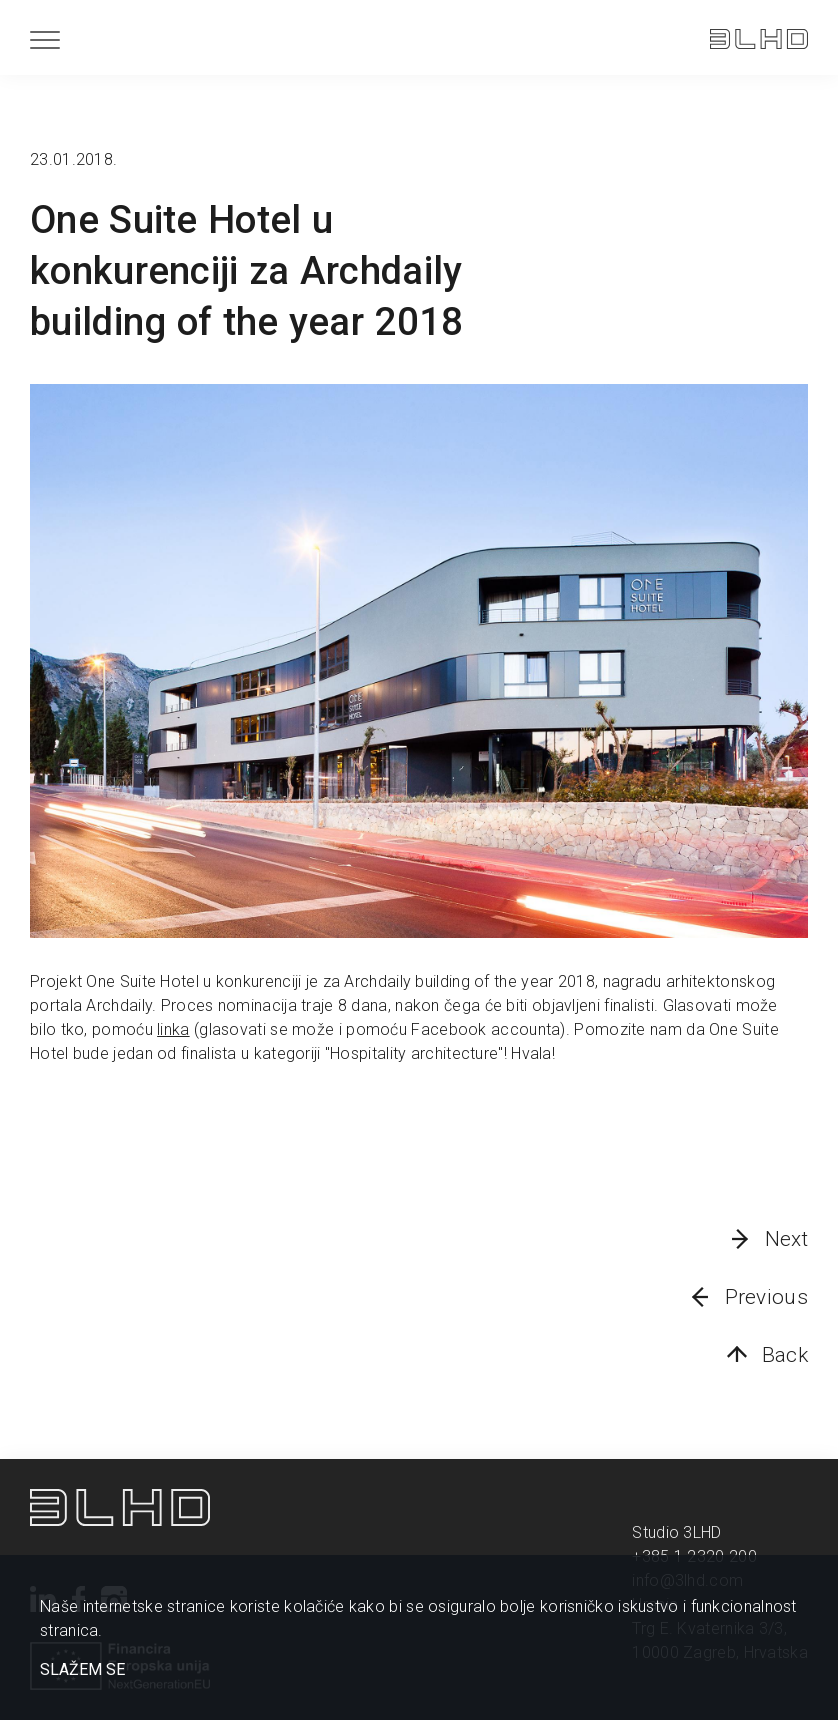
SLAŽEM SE (82, 1670)
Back (785, 1355)
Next (786, 1239)
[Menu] (45, 39)
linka (173, 1029)
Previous (766, 1297)
